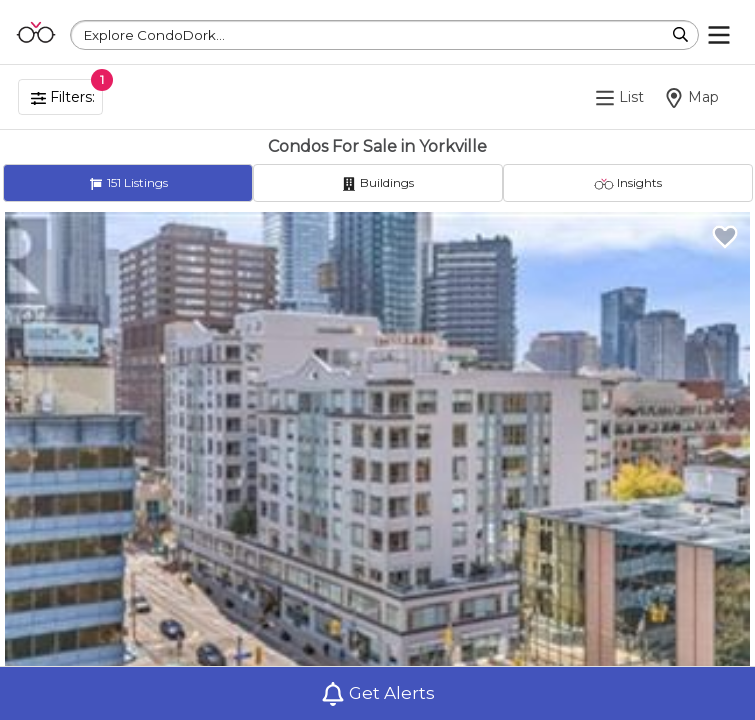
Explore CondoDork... (154, 35)
